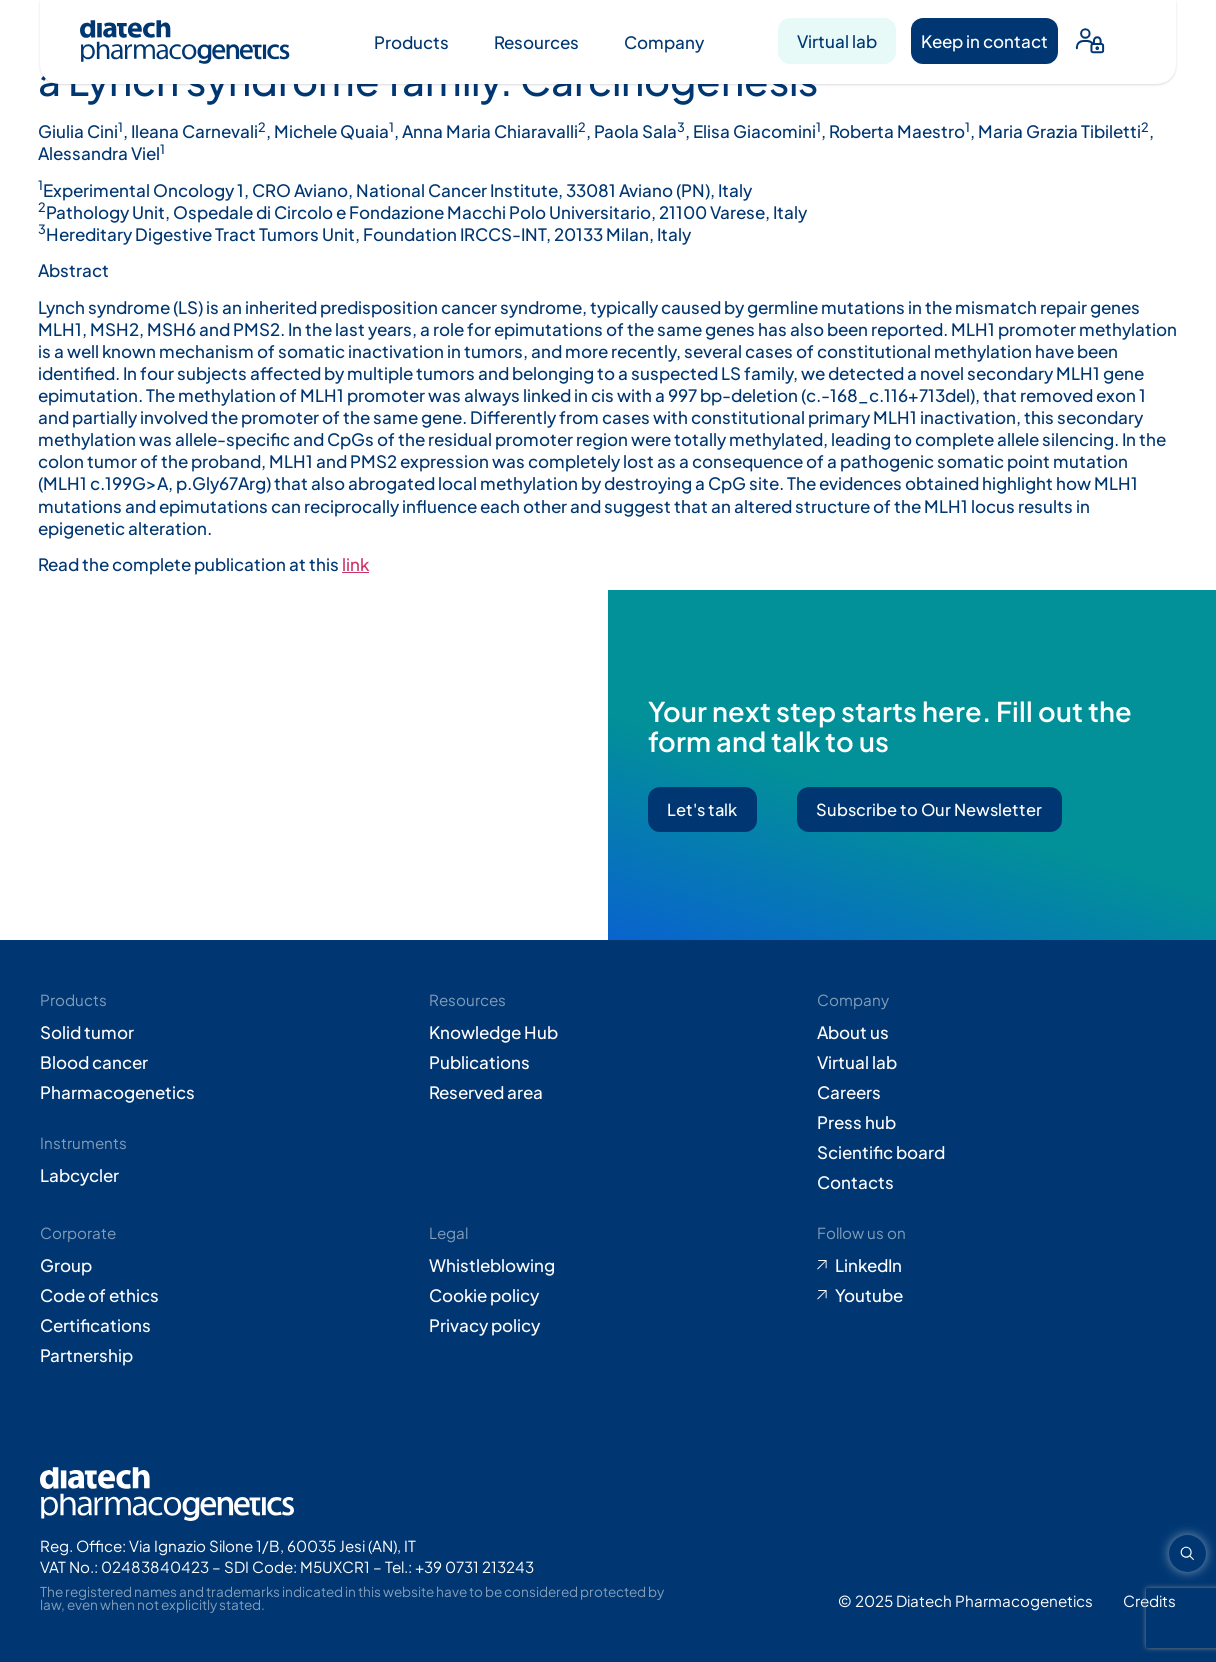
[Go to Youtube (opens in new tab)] (996, 1295)
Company (664, 42)
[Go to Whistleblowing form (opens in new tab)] (608, 1265)
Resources (536, 42)
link (355, 564)
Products (411, 42)
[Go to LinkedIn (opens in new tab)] (996, 1265)
